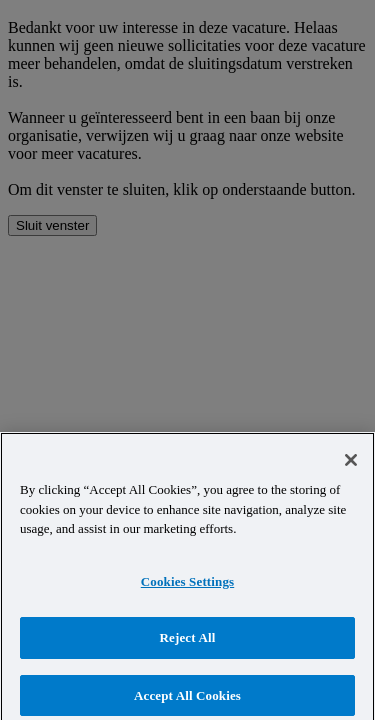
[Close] (351, 466)
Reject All (188, 643)
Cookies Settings (187, 586)
